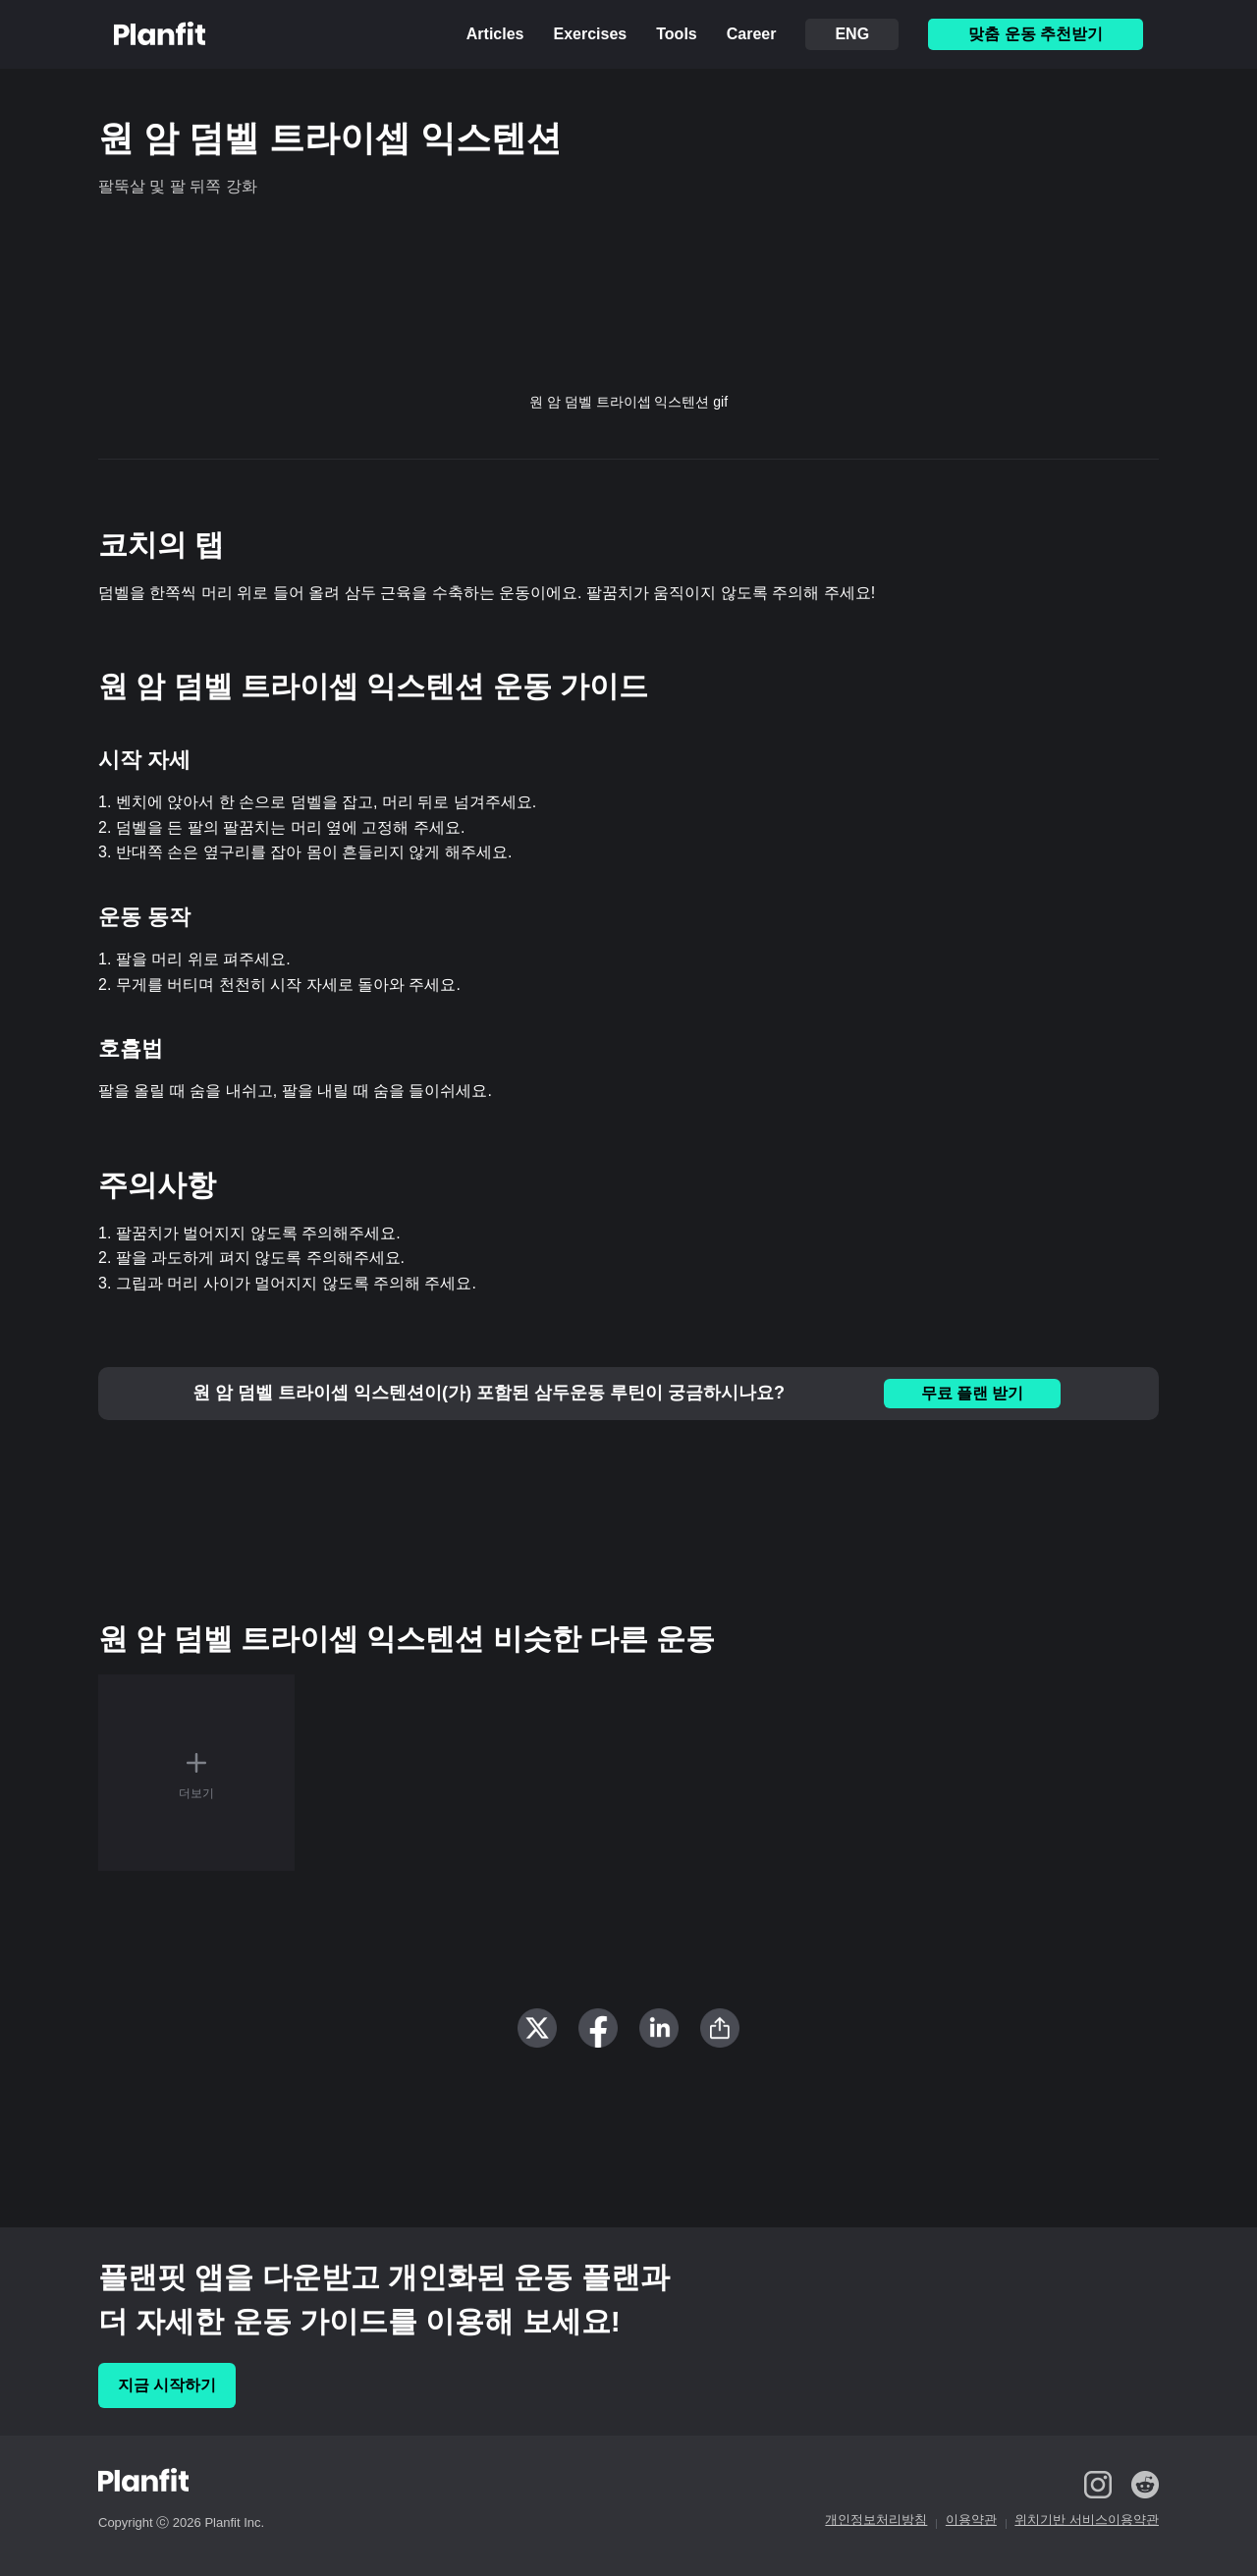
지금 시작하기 (167, 2385)
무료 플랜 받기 (972, 1393)
